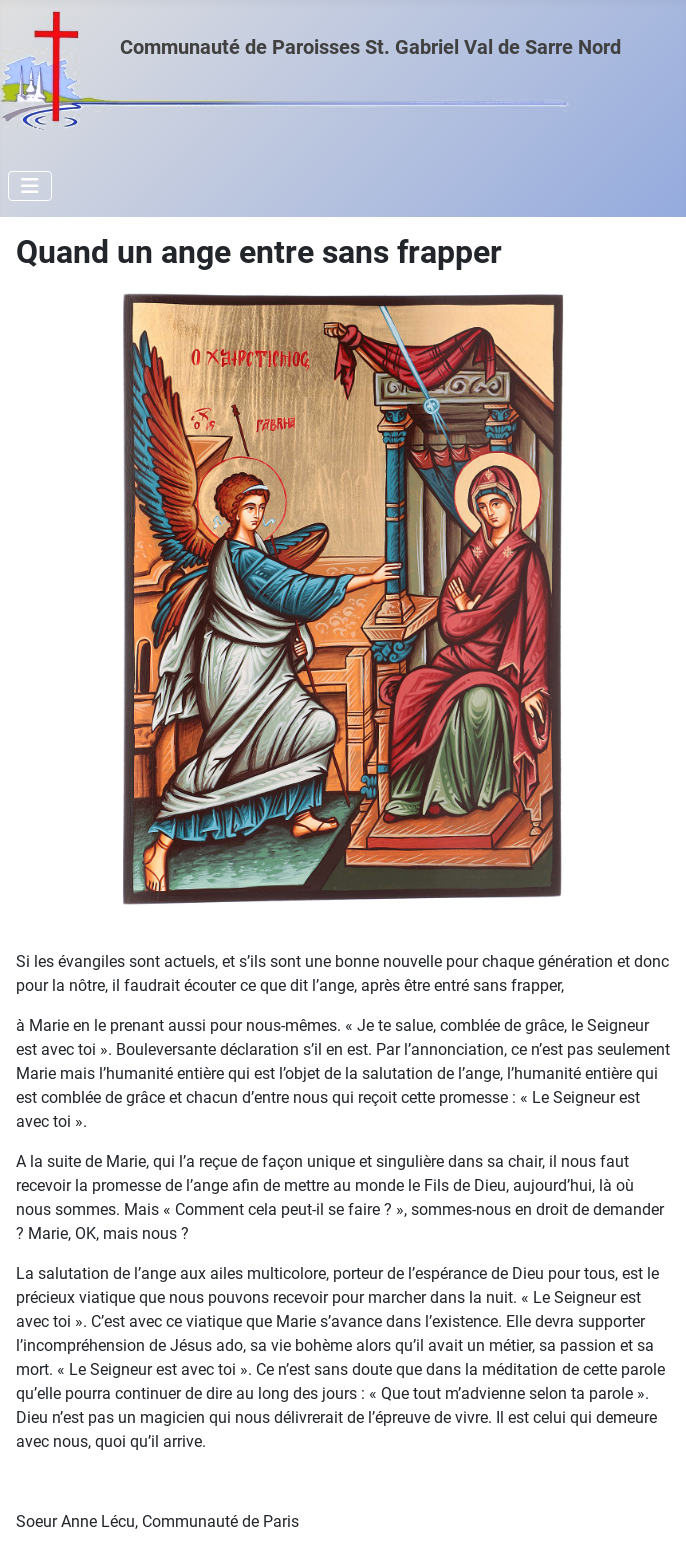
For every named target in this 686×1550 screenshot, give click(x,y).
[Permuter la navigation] (30, 186)
